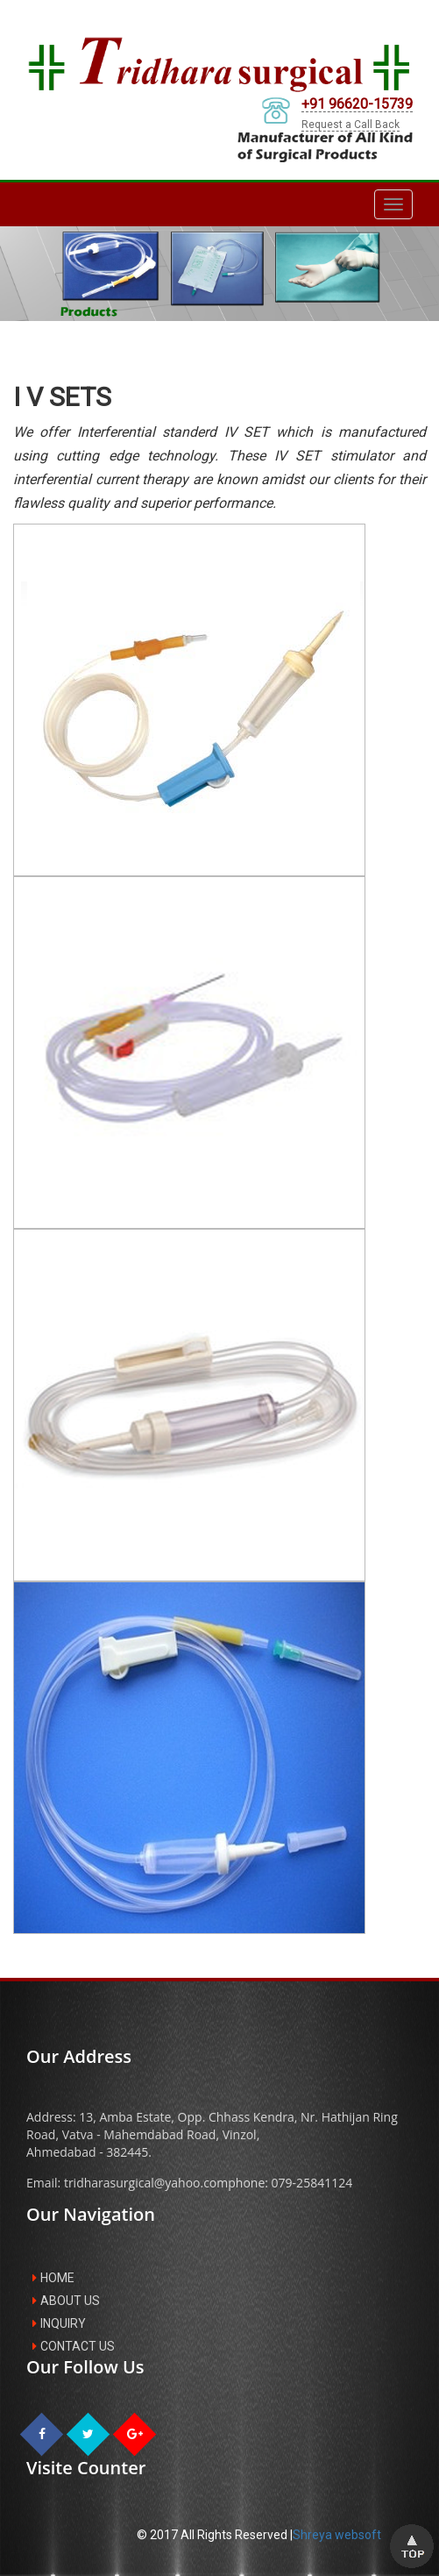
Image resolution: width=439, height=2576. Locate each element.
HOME (53, 2278)
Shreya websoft (337, 2535)
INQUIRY (59, 2323)
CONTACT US (73, 2346)
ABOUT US (66, 2301)
